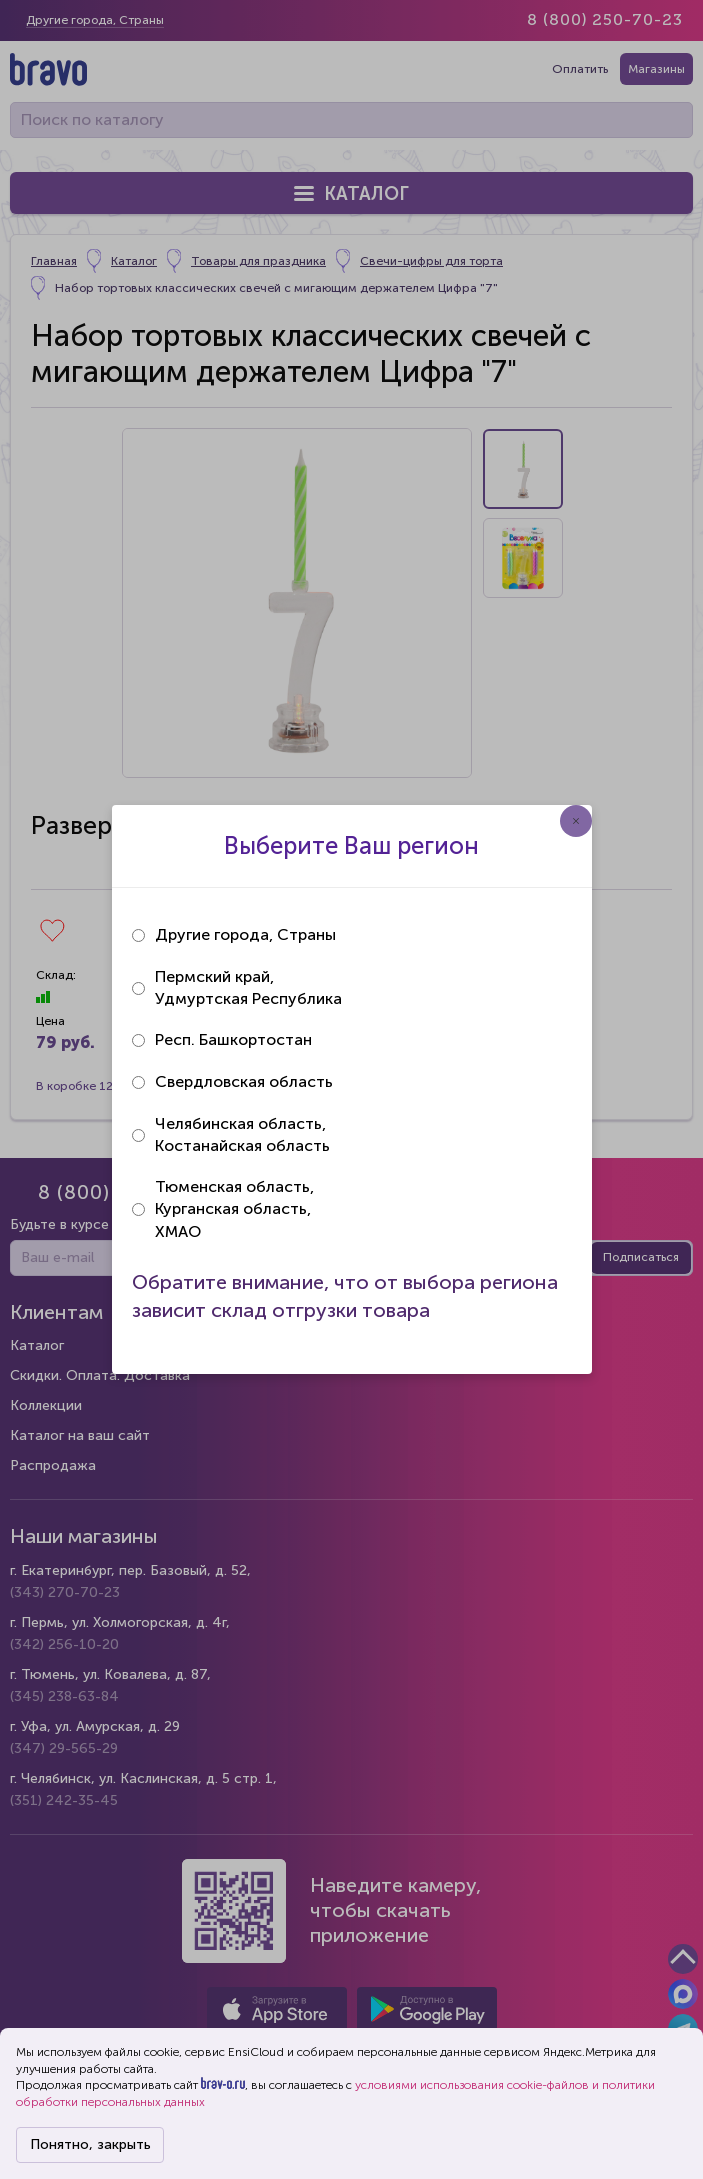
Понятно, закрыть (90, 2144)
